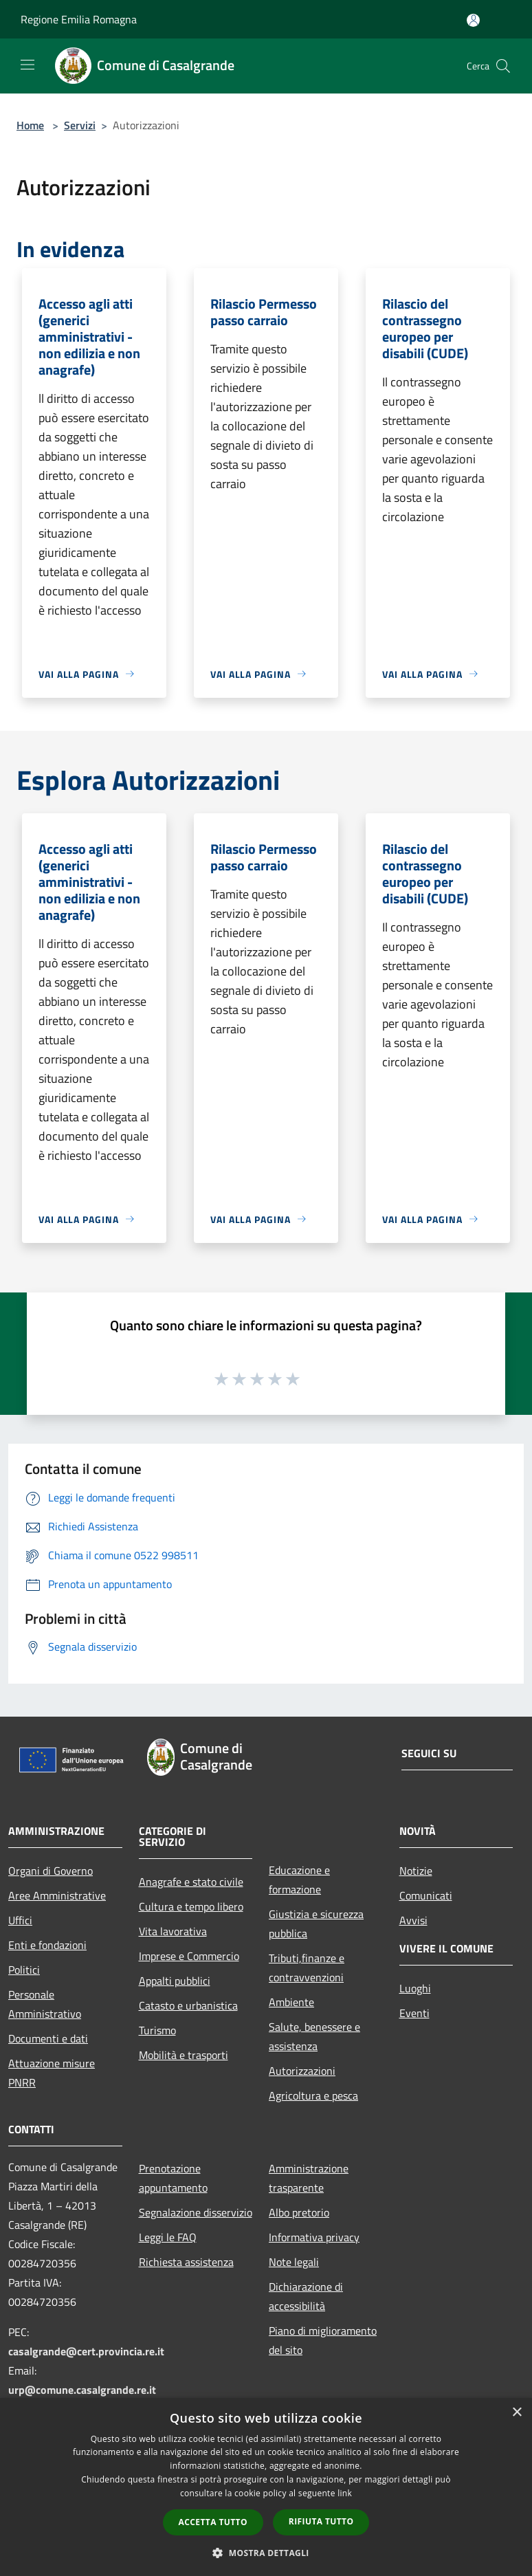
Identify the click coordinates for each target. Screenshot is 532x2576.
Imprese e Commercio (189, 1956)
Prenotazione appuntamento (173, 2178)
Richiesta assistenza (186, 2262)
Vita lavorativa (173, 1931)
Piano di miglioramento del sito (323, 2340)
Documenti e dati (48, 2038)
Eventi (414, 2013)
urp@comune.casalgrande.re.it (82, 2389)
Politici (24, 1969)
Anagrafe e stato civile (191, 1881)
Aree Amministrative (57, 1895)
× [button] (516, 2413)
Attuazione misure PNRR (51, 2073)
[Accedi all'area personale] (473, 20)
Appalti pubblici (174, 1980)
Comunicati (425, 1895)
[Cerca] (503, 66)
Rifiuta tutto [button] (321, 2521)
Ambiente (291, 2002)
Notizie (415, 1870)
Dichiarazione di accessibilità (306, 2296)
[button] (266, 2553)
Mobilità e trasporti (183, 2055)
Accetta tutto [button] (213, 2522)
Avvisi (413, 1920)
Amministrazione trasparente (308, 2178)
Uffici (20, 1920)
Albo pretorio (299, 2212)
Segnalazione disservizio (195, 2212)
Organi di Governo (50, 1870)
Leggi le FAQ (168, 2237)
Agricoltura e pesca (313, 2095)
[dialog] (266, 2487)
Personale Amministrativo (44, 2004)
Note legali (294, 2262)
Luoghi (415, 1988)
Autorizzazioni (302, 2070)
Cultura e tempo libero (191, 1906)
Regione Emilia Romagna (79, 19)
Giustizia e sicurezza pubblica (316, 1923)
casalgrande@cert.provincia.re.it (86, 2351)
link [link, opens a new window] (344, 2493)
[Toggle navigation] (27, 64)
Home (30, 125)
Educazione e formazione (299, 1879)
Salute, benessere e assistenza (314, 2036)
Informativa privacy (314, 2237)
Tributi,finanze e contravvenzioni (306, 1967)
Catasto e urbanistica (188, 2005)
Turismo (157, 2030)
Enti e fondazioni (47, 1945)
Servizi (80, 125)
